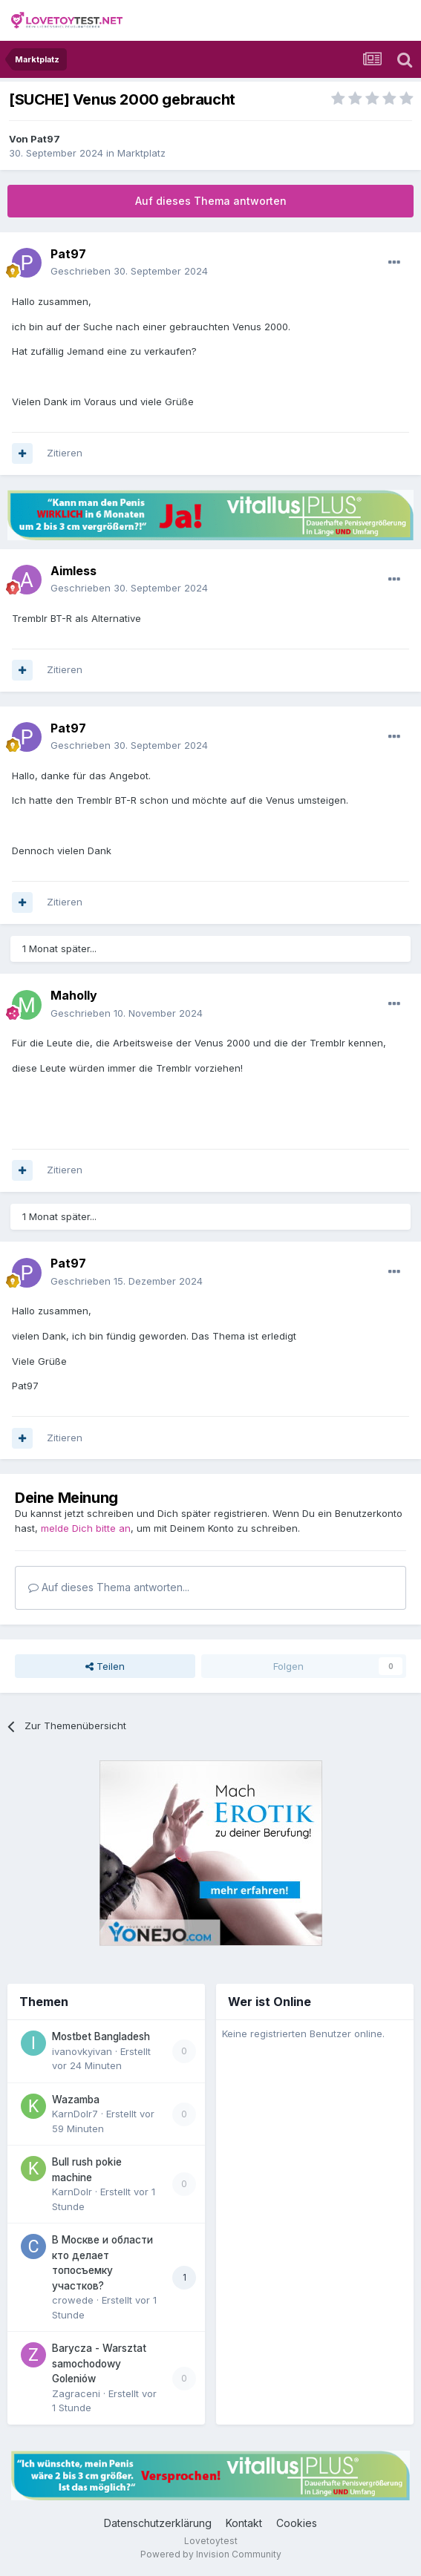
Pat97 (45, 139)
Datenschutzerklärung (158, 2523)
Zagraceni (76, 2393)
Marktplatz (141, 153)
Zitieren (64, 453)
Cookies (296, 2523)
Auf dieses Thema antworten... (108, 1587)
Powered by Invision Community (210, 2554)
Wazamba (75, 2099)
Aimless (73, 570)
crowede (73, 2300)
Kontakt (244, 2523)
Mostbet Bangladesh (101, 2036)
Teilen (105, 1666)
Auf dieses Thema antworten (211, 200)
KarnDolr (72, 2192)
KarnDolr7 (75, 2114)
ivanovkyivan (82, 2051)
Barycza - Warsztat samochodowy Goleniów (99, 2363)
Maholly (73, 995)
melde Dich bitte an (86, 1528)
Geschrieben (129, 271)
